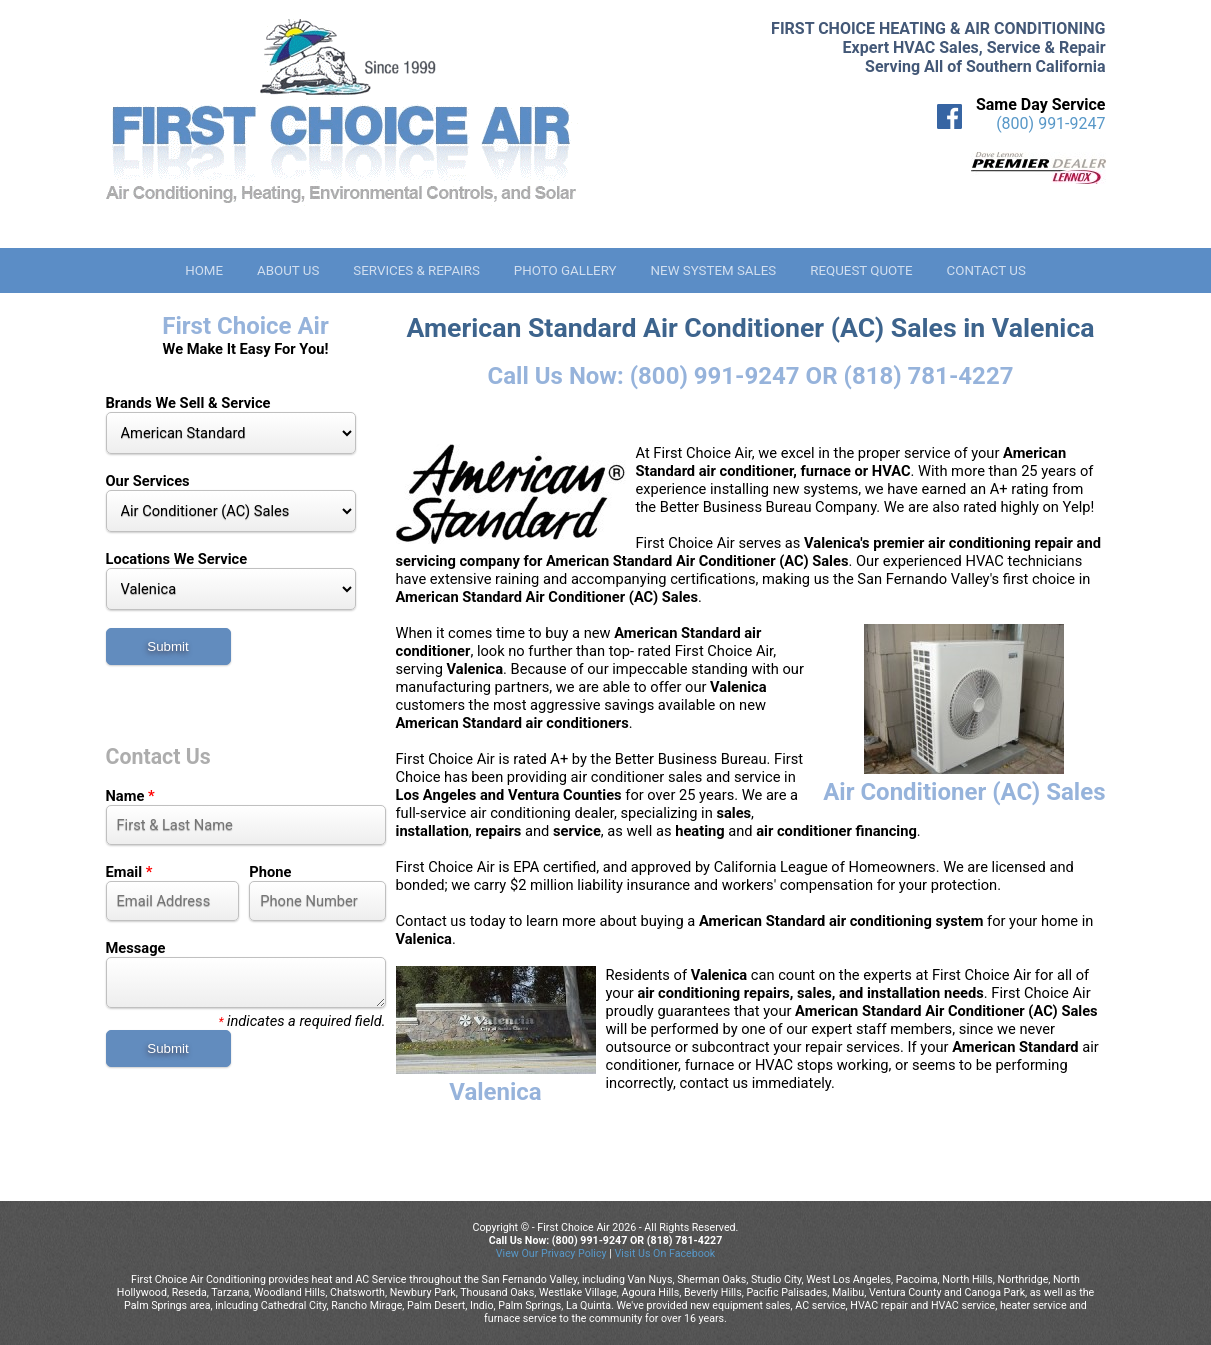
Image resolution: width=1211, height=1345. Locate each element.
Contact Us (986, 270)
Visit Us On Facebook (664, 1253)
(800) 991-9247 (1050, 123)
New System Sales (714, 270)
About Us (288, 270)
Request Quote (861, 270)
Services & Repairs (416, 270)
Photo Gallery (565, 270)
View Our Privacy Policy (551, 1253)
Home (204, 270)
